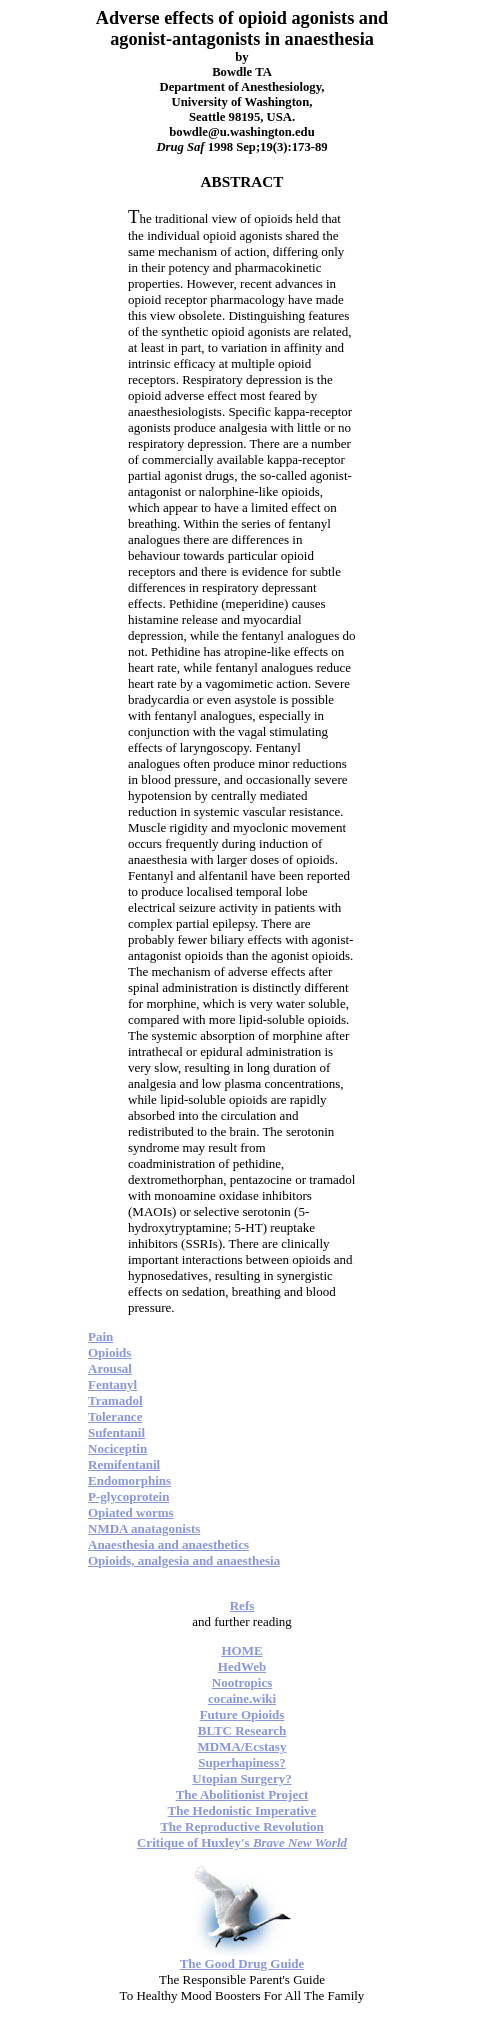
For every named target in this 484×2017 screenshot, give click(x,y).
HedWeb (242, 1666)
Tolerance (115, 1416)
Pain (100, 1336)
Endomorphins (129, 1480)
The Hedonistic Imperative (242, 1810)
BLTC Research (242, 1730)
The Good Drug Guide (242, 1963)
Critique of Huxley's (242, 1842)
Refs (242, 1605)
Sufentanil (116, 1432)
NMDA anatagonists (144, 1528)
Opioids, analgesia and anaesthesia (184, 1560)
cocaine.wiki (242, 1698)
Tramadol (115, 1400)
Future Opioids (242, 1714)
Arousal (110, 1368)
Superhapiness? (241, 1762)
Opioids (109, 1352)
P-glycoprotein (128, 1496)
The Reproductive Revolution (242, 1826)
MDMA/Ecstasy (242, 1746)
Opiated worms (131, 1512)
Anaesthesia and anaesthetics (168, 1544)
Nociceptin (117, 1448)
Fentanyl (112, 1384)
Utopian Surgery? (241, 1778)
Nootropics (242, 1682)
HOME (241, 1650)
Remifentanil (124, 1464)
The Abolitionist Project (242, 1794)
